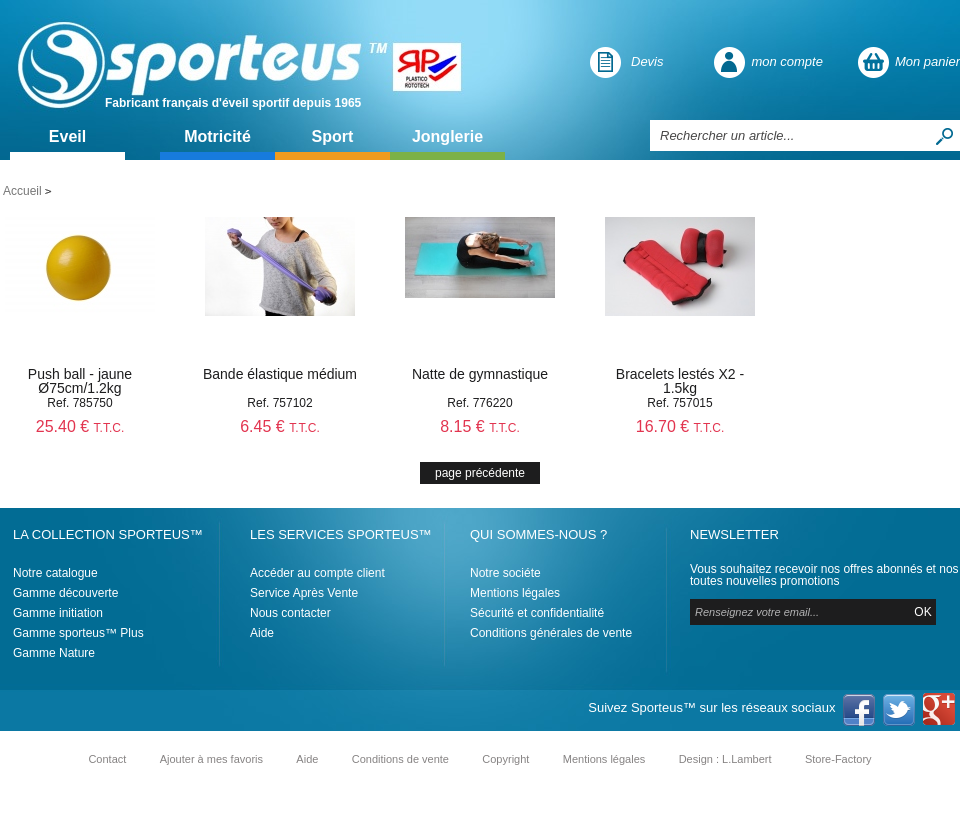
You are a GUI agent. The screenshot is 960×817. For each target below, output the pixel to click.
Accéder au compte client (317, 573)
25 (80, 426)
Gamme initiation (58, 613)
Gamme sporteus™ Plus (78, 633)
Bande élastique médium (280, 374)
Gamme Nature (54, 653)
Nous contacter (290, 613)
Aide (262, 633)
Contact (107, 759)
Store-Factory (838, 759)
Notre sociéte (505, 573)
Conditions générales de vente (551, 633)
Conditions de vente (400, 759)
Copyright (505, 759)
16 (680, 426)
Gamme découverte (65, 593)
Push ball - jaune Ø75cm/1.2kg (80, 381)
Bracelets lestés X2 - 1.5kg (680, 381)
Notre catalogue (55, 573)
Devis (647, 61)
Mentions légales (515, 593)
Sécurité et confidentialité (537, 613)
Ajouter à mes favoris (211, 759)
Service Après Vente (304, 593)
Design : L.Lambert (725, 759)
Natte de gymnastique (480, 374)
